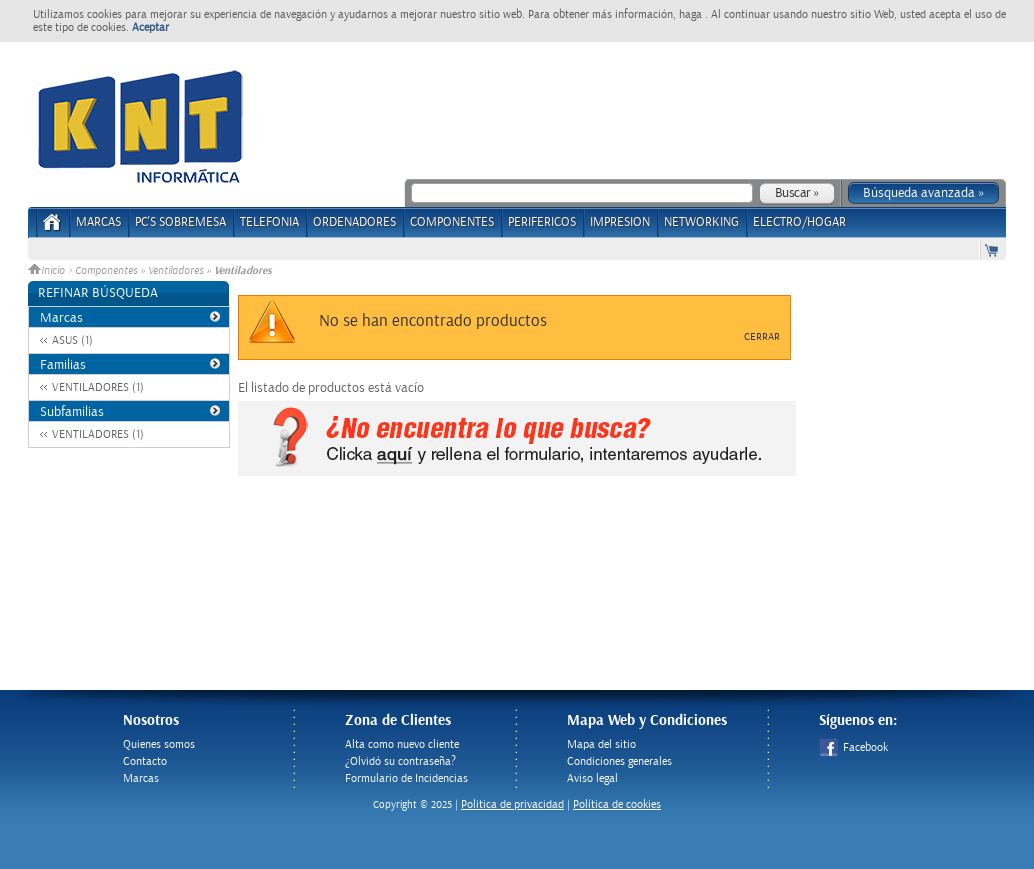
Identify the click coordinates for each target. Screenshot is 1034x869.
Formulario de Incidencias (406, 778)
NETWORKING (701, 222)
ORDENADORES (354, 222)
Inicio (48, 271)
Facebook (853, 747)
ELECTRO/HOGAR (799, 222)
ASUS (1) (72, 340)
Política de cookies (617, 804)
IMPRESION (620, 222)
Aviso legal (592, 778)
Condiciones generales (619, 761)
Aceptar (150, 27)
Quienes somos (159, 744)
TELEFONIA (269, 222)
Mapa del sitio (601, 744)
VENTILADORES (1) (98, 387)
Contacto (145, 761)
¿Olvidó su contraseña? (400, 761)
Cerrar (762, 337)
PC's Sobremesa (180, 222)
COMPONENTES (452, 222)
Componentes (106, 271)
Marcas (98, 222)
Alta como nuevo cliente (402, 744)
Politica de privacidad (512, 804)
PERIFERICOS (542, 222)
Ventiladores (175, 271)
